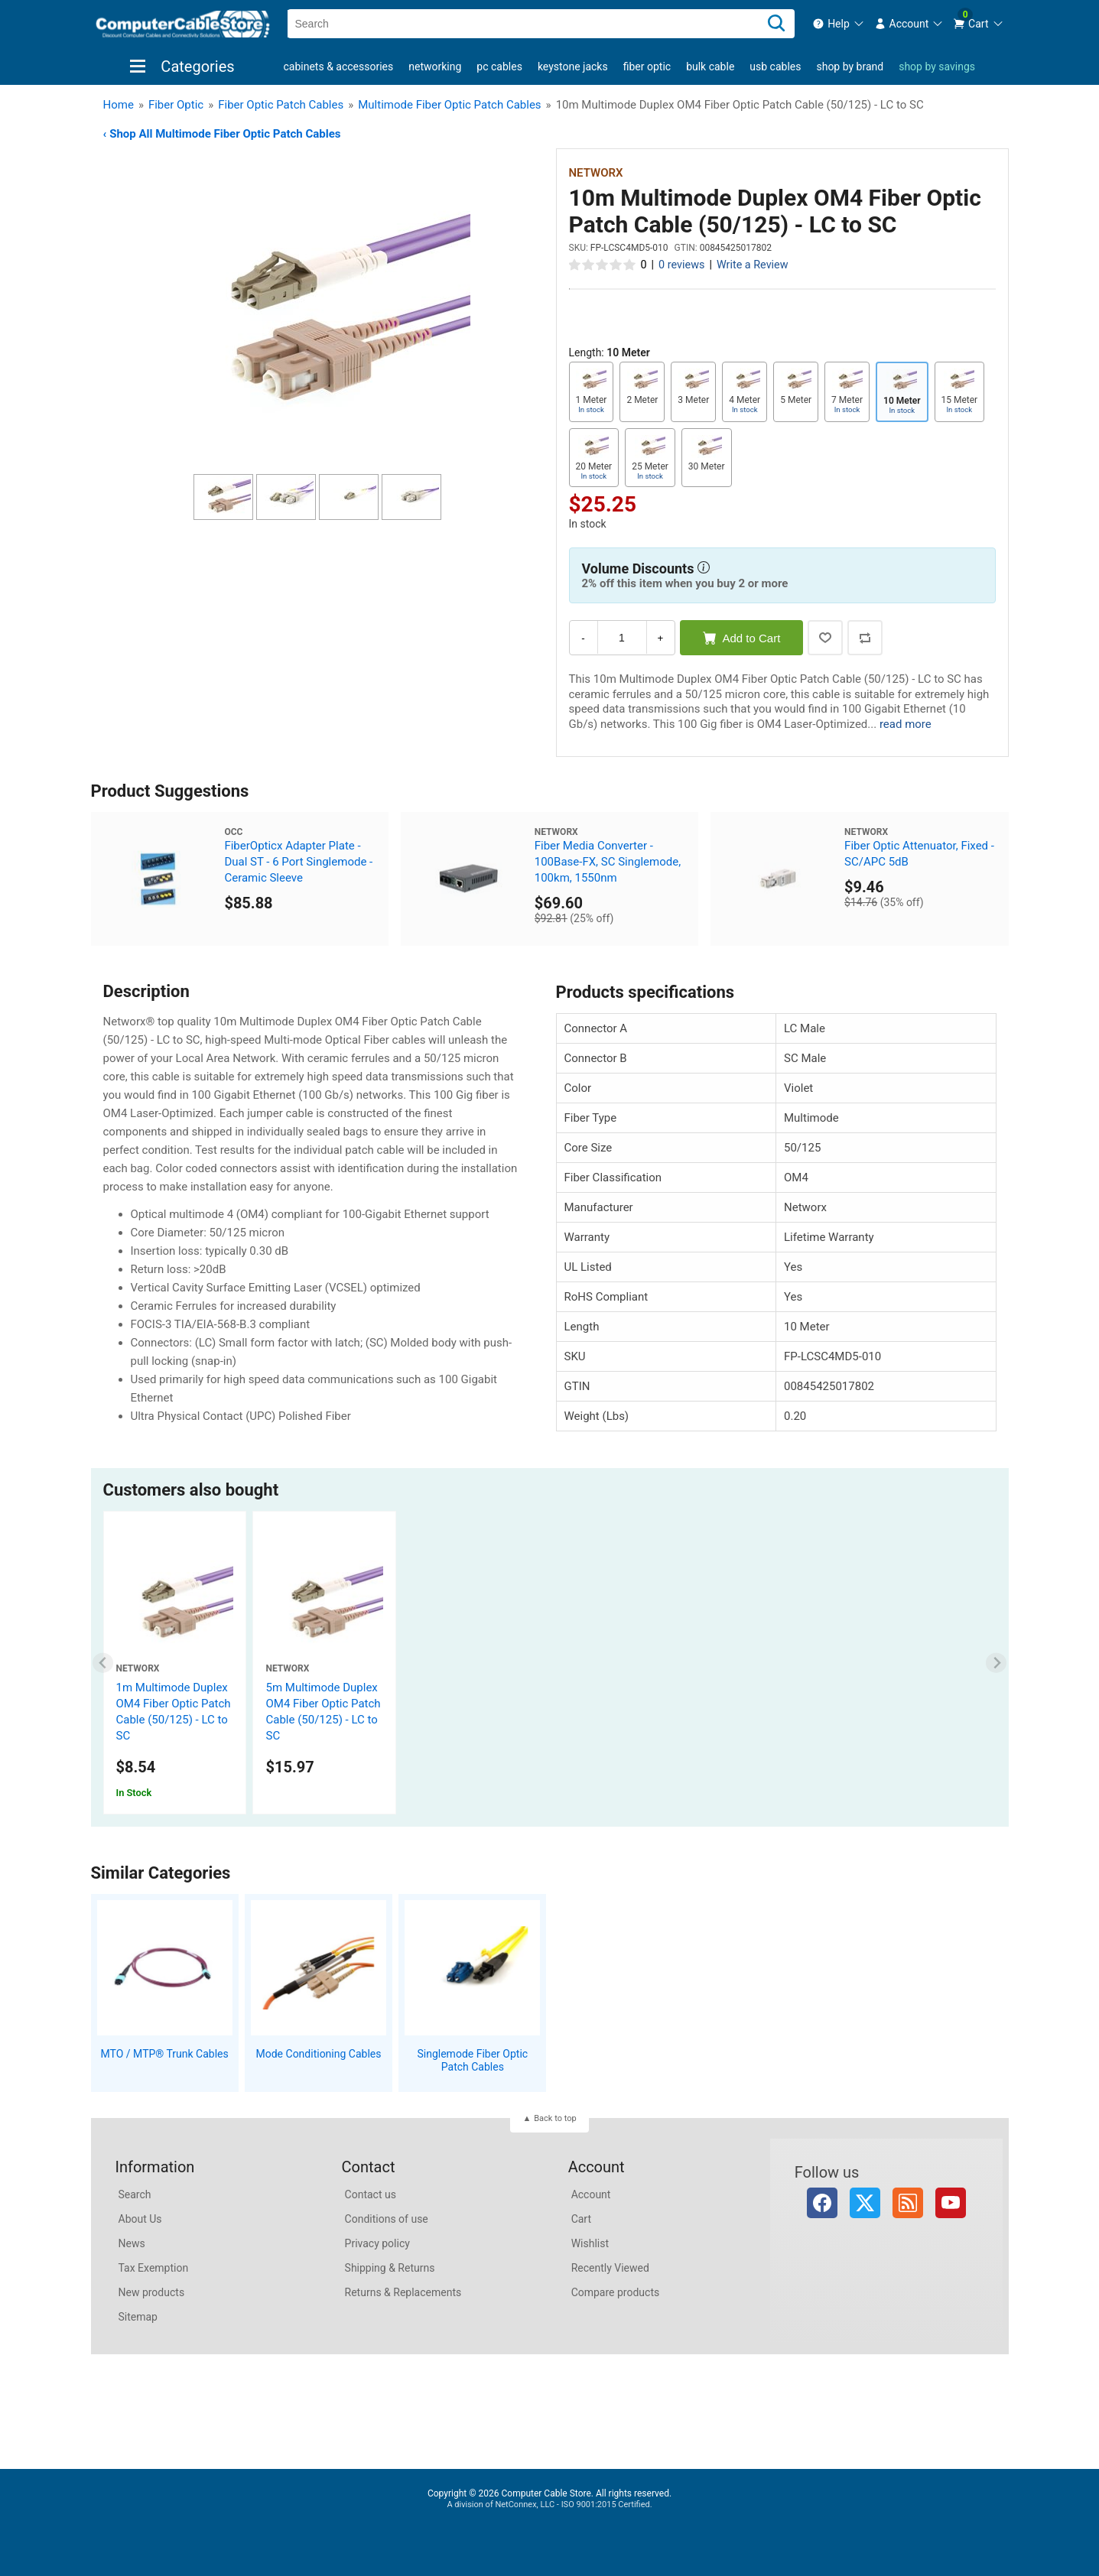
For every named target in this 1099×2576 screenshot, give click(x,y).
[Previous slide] (103, 1662)
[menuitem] (838, 24)
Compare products (615, 2292)
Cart (581, 2219)
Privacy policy (377, 2243)
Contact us (370, 2194)
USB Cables (775, 66)
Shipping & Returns (390, 2268)
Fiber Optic (647, 66)
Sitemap (138, 2317)
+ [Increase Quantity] (661, 638)
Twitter (865, 2203)
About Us (140, 2219)
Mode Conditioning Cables (319, 2054)
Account (591, 2194)
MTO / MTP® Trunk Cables (165, 2054)
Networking (434, 66)
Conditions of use (386, 2219)
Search (135, 2194)
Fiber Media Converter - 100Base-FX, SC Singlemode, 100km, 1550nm (608, 862)
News (132, 2243)
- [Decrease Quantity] (582, 638)
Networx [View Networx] (596, 173)
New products (152, 2292)
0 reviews (681, 264)
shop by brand (849, 66)
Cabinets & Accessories (339, 66)
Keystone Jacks (573, 66)
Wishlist (590, 2243)
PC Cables (499, 66)
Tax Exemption (154, 2268)
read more (906, 724)
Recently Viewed (610, 2268)
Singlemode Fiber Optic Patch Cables (472, 2060)
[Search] (776, 23)
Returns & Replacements (403, 2292)
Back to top (555, 2118)
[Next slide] (996, 1662)
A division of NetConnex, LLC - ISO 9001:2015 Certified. (549, 2504)
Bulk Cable (710, 66)
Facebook (822, 2203)
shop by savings (937, 66)
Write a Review (752, 264)
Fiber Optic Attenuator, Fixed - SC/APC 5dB (919, 854)
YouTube (950, 2203)
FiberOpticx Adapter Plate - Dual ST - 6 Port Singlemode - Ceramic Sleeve (298, 862)
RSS (908, 2203)
